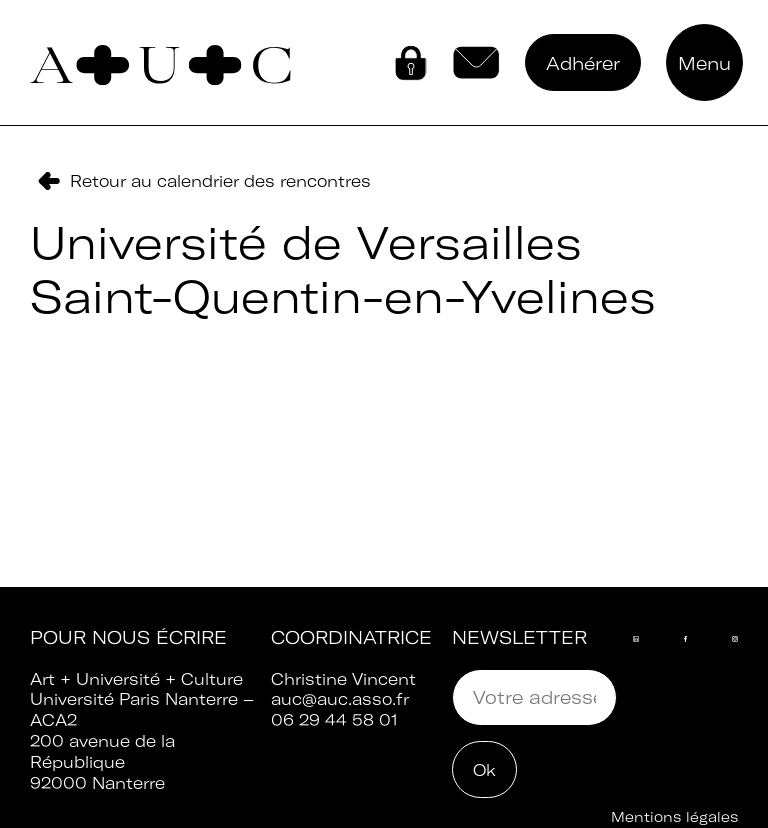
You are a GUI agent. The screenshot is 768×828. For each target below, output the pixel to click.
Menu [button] (704, 63)
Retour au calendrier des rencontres (220, 181)
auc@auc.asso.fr (340, 699)
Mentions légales (674, 817)
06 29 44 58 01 (334, 720)
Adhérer (583, 63)
